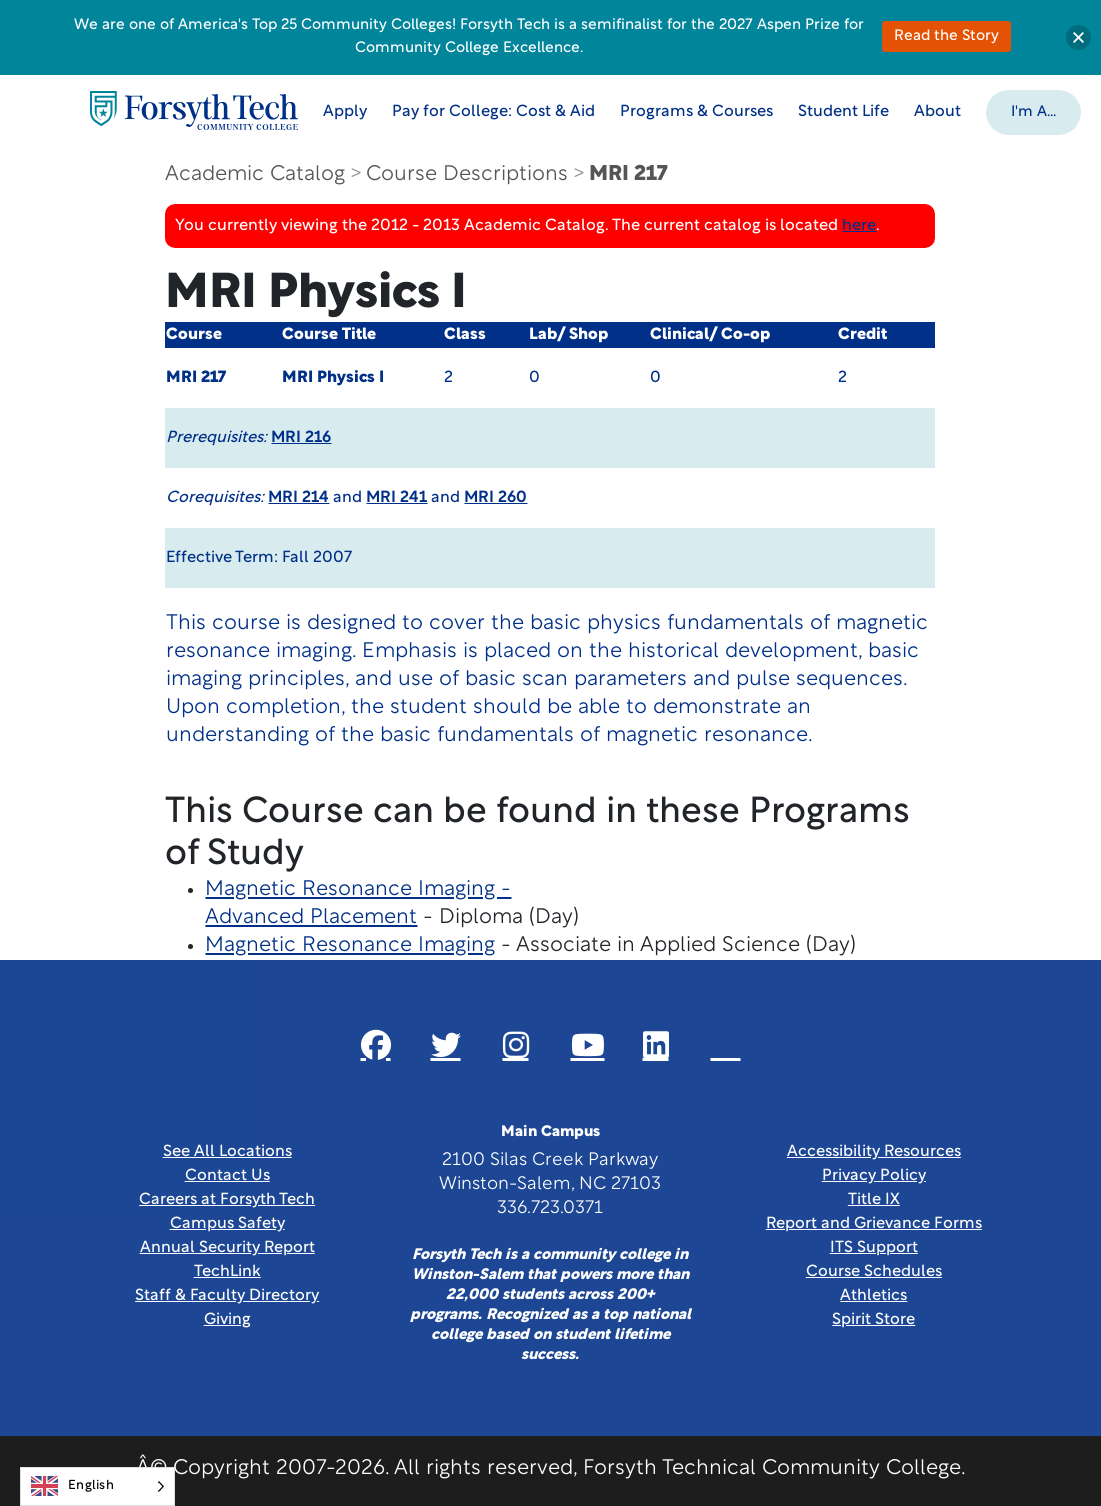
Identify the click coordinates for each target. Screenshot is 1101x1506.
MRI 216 (301, 438)
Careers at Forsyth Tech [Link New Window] (227, 1200)
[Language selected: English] (97, 1486)
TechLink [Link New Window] (227, 1272)
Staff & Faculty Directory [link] (227, 1296)
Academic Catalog (255, 174)
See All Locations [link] (227, 1152)
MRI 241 (396, 498)
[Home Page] (194, 110)
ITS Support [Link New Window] (874, 1248)
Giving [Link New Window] (227, 1320)
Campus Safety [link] (227, 1224)
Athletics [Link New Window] (873, 1296)
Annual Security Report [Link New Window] (227, 1248)
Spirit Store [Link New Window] (873, 1320)
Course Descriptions (467, 174)
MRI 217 (628, 174)
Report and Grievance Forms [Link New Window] (874, 1224)
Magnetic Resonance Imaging (350, 945)
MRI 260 (495, 498)
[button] (1033, 111)
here (859, 226)
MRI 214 (298, 498)
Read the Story (946, 36)
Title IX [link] (874, 1200)
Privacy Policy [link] (874, 1176)
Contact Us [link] (227, 1176)
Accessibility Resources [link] (874, 1152)
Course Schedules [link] (874, 1272)
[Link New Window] (376, 1045)
